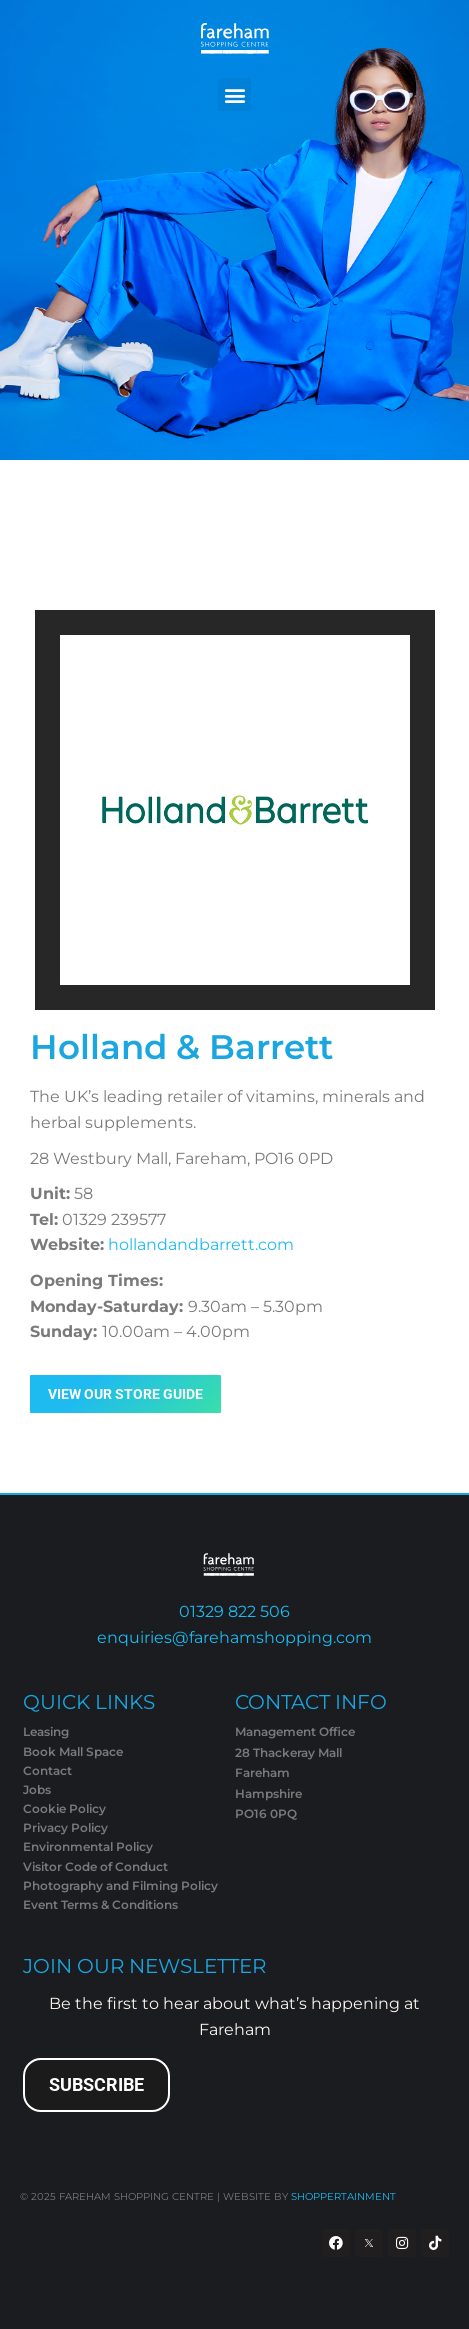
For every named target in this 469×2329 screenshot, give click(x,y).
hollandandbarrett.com (201, 1244)
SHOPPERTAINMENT (343, 2196)
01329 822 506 (234, 1611)
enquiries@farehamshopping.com (234, 1637)
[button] (234, 94)
